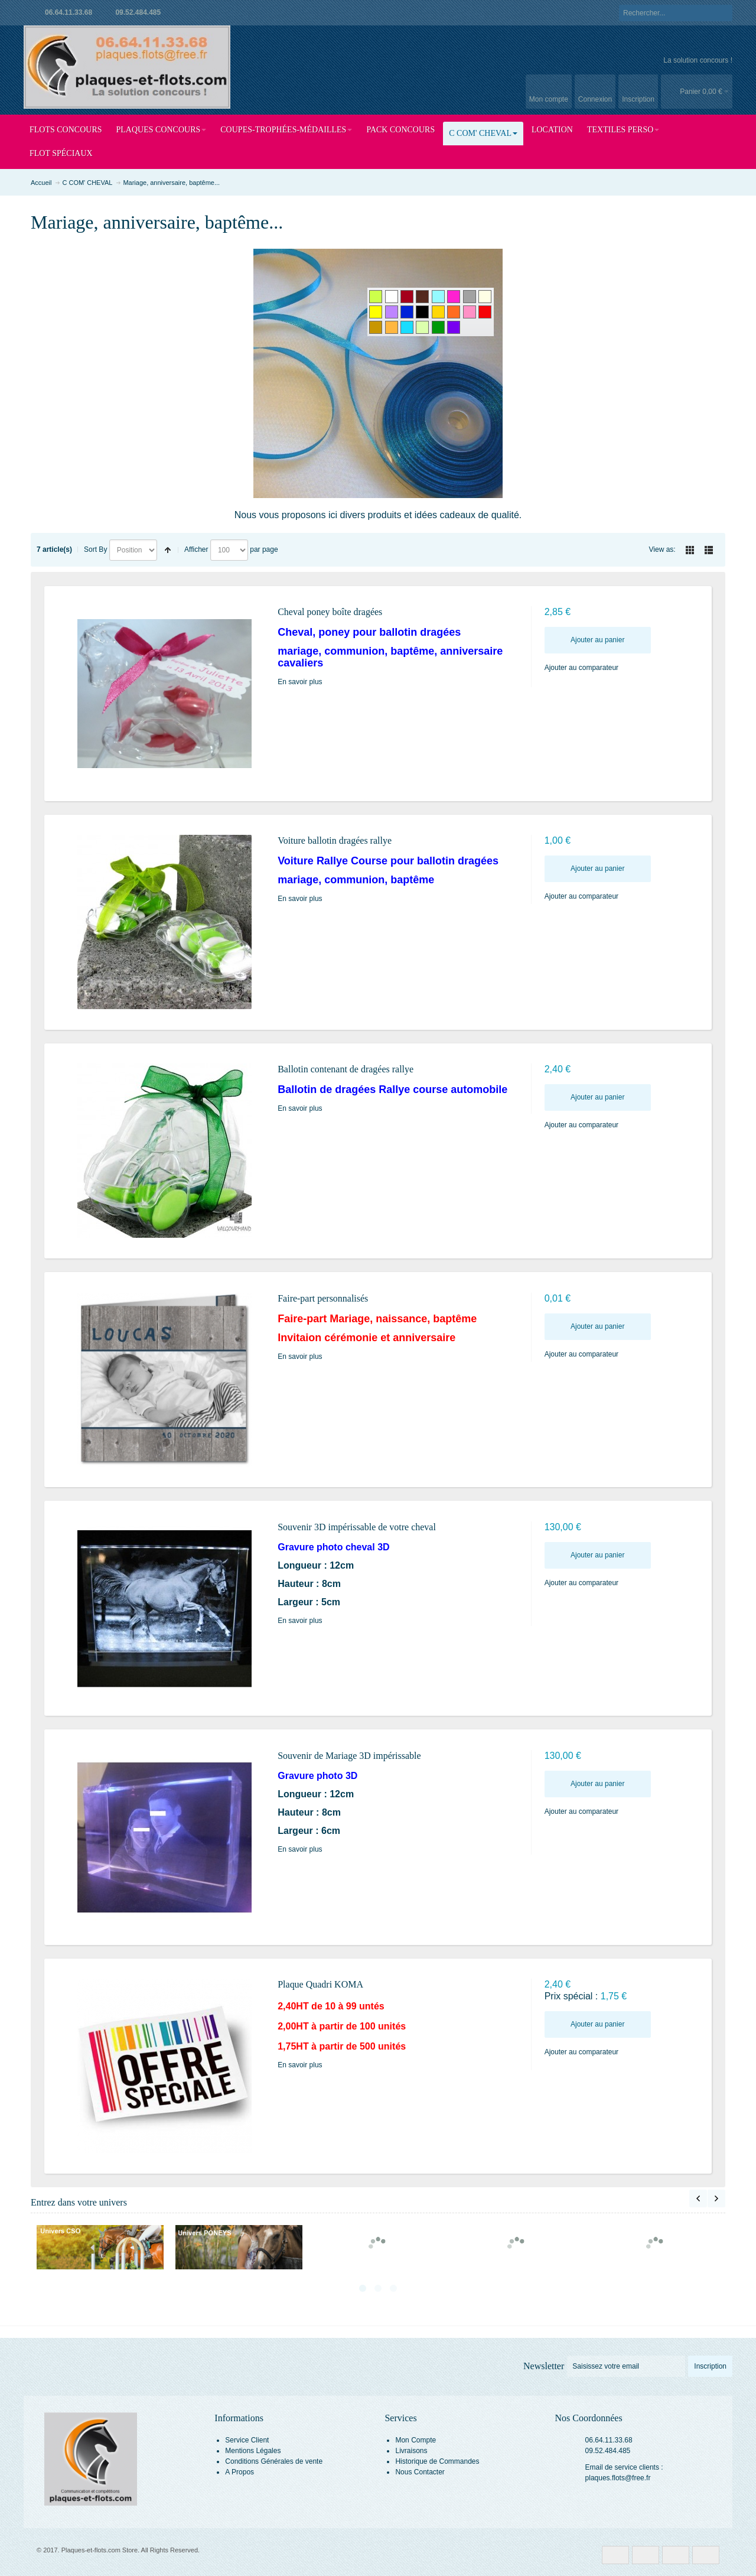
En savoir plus (300, 682)
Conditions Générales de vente (273, 2461)
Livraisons (411, 2451)
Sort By (95, 549)
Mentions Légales (253, 2451)
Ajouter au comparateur (581, 667)
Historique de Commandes (437, 2461)
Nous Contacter (419, 2472)
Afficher (196, 549)
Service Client (247, 2440)
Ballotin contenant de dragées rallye (345, 1069)
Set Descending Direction (168, 550)
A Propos (239, 2472)
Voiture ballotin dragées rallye (335, 840)
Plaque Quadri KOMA (320, 1984)
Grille (690, 550)
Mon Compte (415, 2440)
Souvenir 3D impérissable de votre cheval (357, 1527)
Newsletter (543, 2366)
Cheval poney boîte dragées (330, 612)
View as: (662, 549)
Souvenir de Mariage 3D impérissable (349, 1756)
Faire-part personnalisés (323, 1298)
